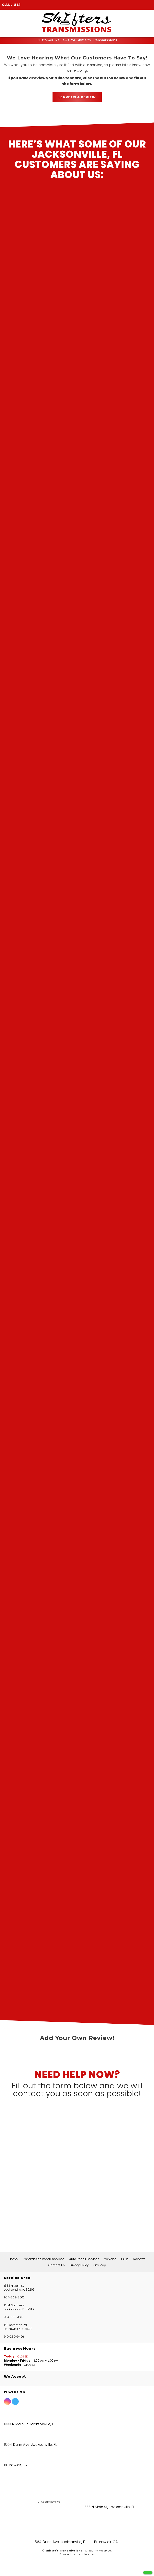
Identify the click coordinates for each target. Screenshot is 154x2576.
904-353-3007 (14, 2297)
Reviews (139, 2259)
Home (13, 2259)
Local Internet (86, 2554)
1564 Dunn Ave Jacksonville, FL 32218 (19, 2307)
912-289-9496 (14, 2337)
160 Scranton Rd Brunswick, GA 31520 (18, 2327)
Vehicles (110, 2259)
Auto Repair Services (84, 2259)
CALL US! (11, 4)
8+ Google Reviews (49, 2501)
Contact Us (56, 2265)
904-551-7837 (14, 2317)
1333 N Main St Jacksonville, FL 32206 (19, 2288)
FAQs (124, 2259)
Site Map (99, 2265)
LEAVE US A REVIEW (77, 97)
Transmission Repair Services (43, 2259)
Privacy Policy (79, 2265)
